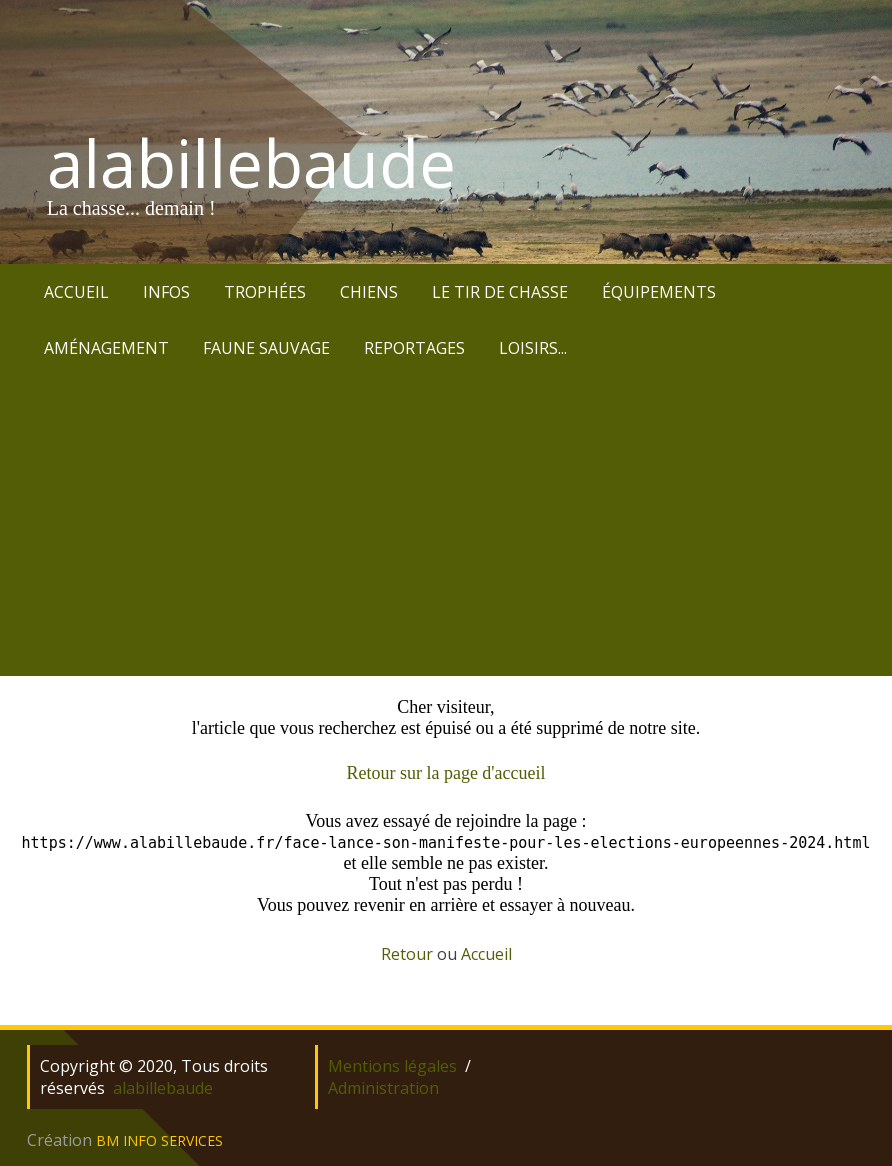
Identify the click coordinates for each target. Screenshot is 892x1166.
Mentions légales (392, 1066)
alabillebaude (251, 163)
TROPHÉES (265, 292)
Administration (383, 1088)
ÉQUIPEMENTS (659, 292)
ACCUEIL (76, 292)
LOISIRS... (533, 348)
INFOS (166, 292)
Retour (407, 954)
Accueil (486, 954)
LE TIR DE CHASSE (500, 292)
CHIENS (369, 292)
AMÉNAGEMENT (106, 348)
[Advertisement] (446, 526)
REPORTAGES (414, 348)
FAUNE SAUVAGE (266, 348)
